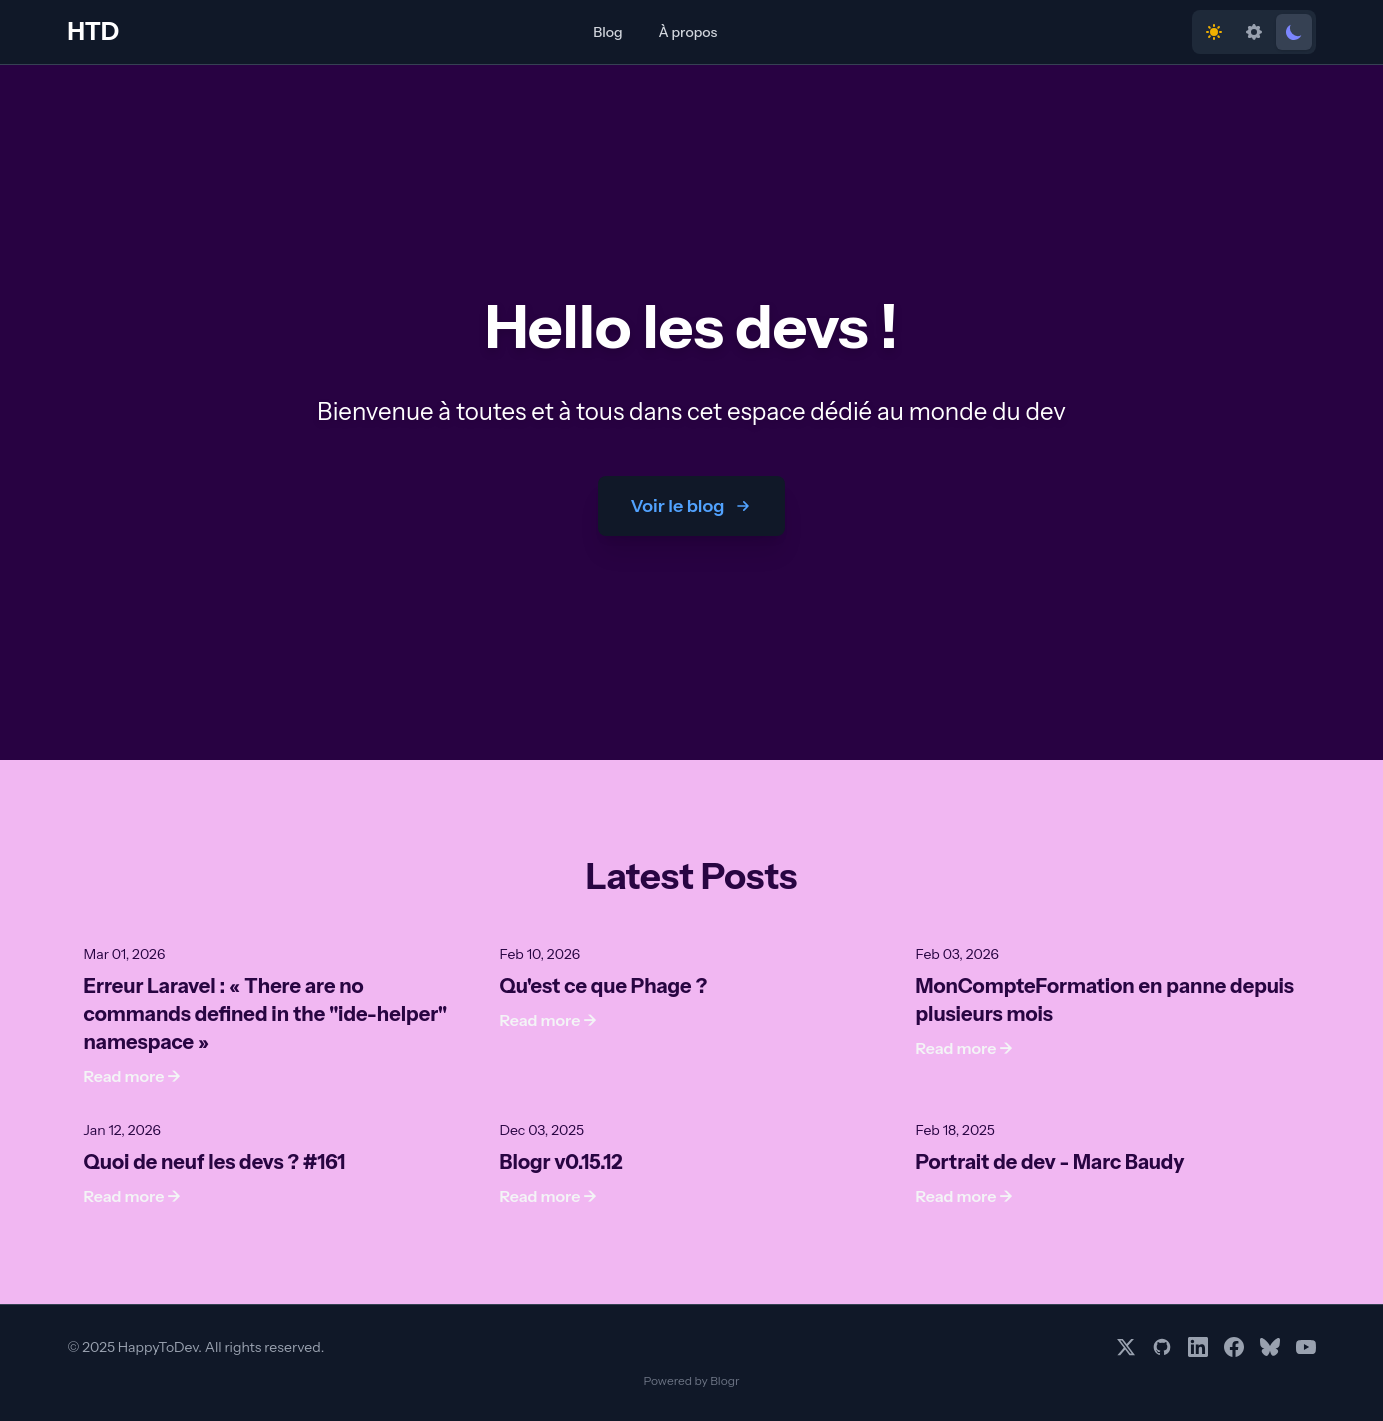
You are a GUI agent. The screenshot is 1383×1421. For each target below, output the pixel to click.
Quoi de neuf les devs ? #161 (215, 1162)
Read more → (133, 1076)
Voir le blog (691, 506)
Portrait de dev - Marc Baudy (1050, 1162)
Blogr (724, 1380)
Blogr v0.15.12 (561, 1162)
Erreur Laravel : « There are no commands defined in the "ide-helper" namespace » (266, 1014)
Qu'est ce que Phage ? (604, 986)
